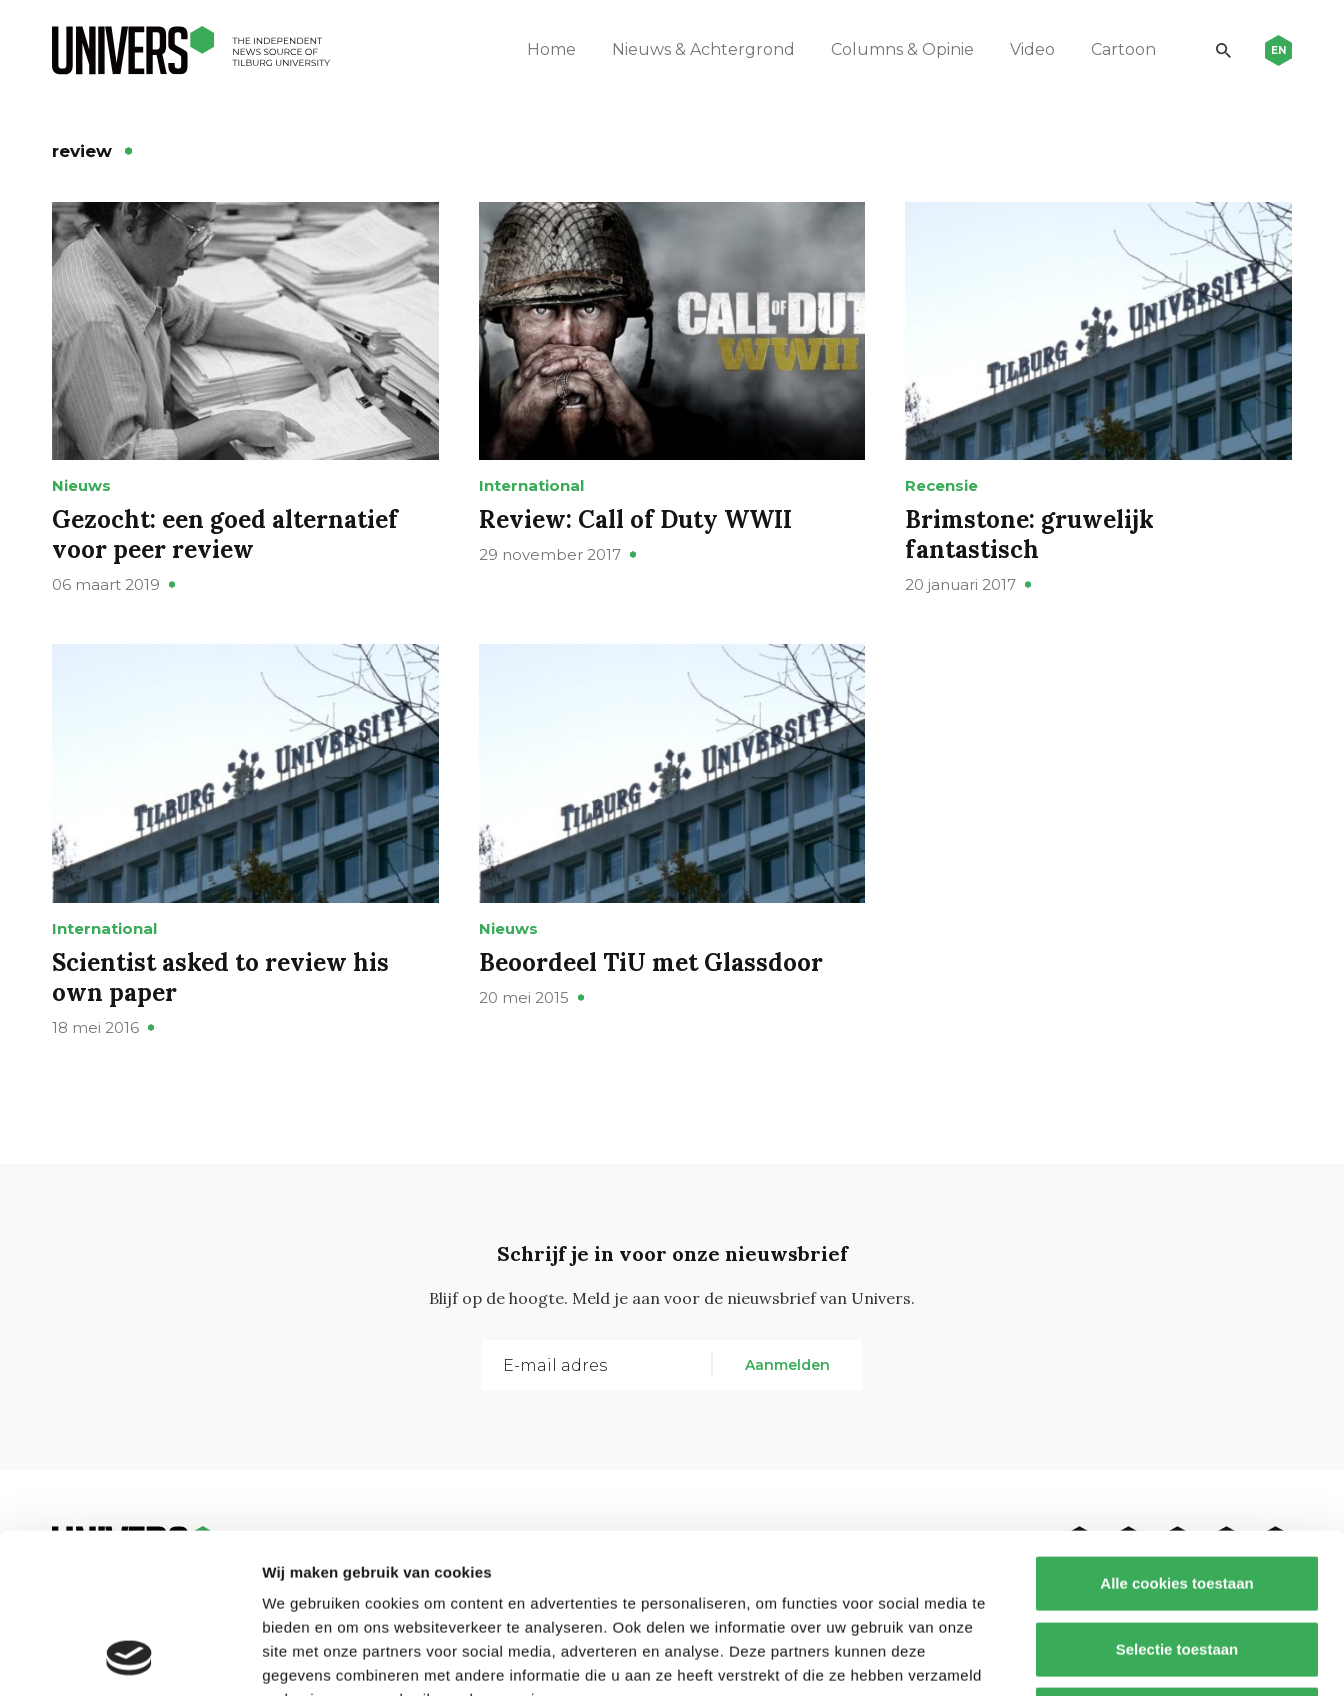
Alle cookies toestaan (1176, 1433)
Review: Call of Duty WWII (635, 519)
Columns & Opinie (902, 49)
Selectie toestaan (1177, 1499)
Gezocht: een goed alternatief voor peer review (225, 534)
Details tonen (1080, 1656)
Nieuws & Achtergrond (703, 49)
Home (551, 49)
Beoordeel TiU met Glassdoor (651, 962)
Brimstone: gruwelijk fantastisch (1029, 534)
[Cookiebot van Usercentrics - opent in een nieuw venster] (129, 1657)
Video (1032, 49)
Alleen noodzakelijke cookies (1177, 1564)
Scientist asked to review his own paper (220, 977)
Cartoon (1123, 49)
